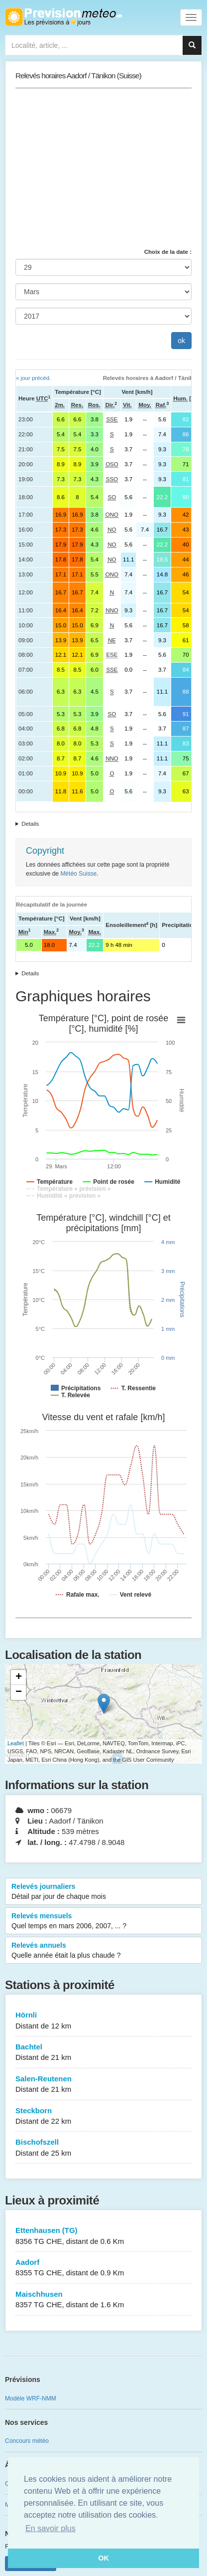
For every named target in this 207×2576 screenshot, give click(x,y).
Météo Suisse (78, 873)
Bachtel (103, 2052)
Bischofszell (103, 2148)
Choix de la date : (168, 252)
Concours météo (27, 2440)
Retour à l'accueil (63, 17)
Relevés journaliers (103, 1891)
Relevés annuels (103, 1950)
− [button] (18, 1692)
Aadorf (103, 2268)
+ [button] (18, 1677)
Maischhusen (103, 2300)
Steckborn (103, 2116)
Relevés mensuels (103, 1921)
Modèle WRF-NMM (30, 2398)
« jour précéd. (33, 378)
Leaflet (15, 1743)
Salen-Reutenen (103, 2084)
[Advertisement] (103, 168)
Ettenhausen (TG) (103, 2236)
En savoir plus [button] (50, 2528)
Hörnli (103, 2021)
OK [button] (103, 2558)
